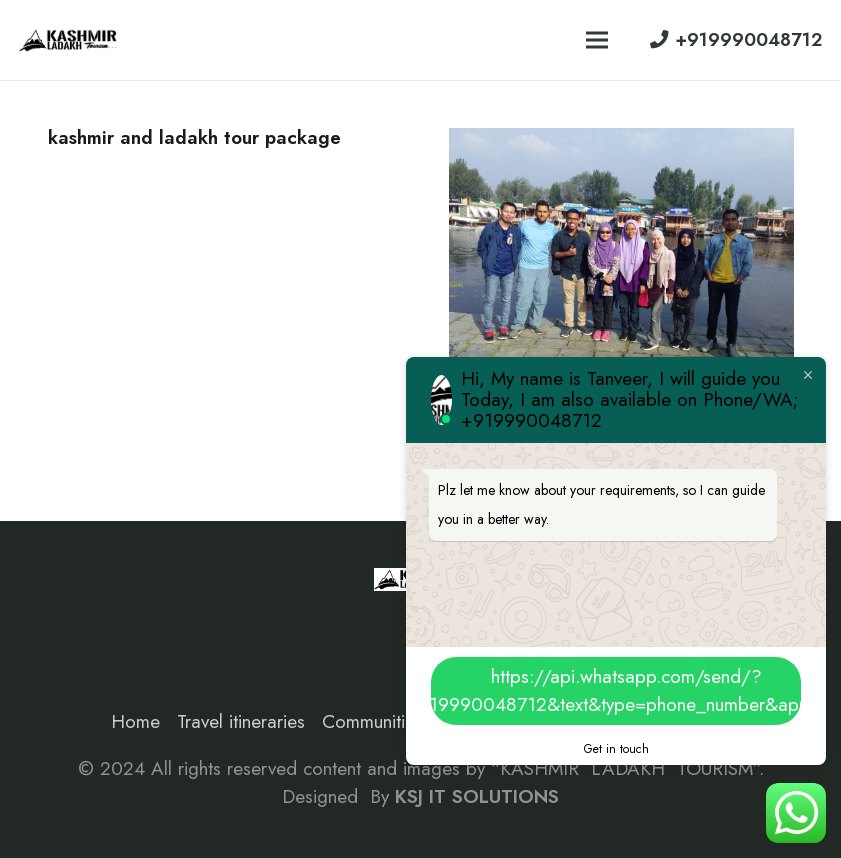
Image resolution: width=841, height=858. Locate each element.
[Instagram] (119, 623)
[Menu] (597, 40)
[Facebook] (72, 623)
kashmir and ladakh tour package (194, 137)
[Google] (167, 623)
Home (135, 721)
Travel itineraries (241, 721)
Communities (372, 721)
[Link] (69, 40)
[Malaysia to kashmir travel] (621, 141)
